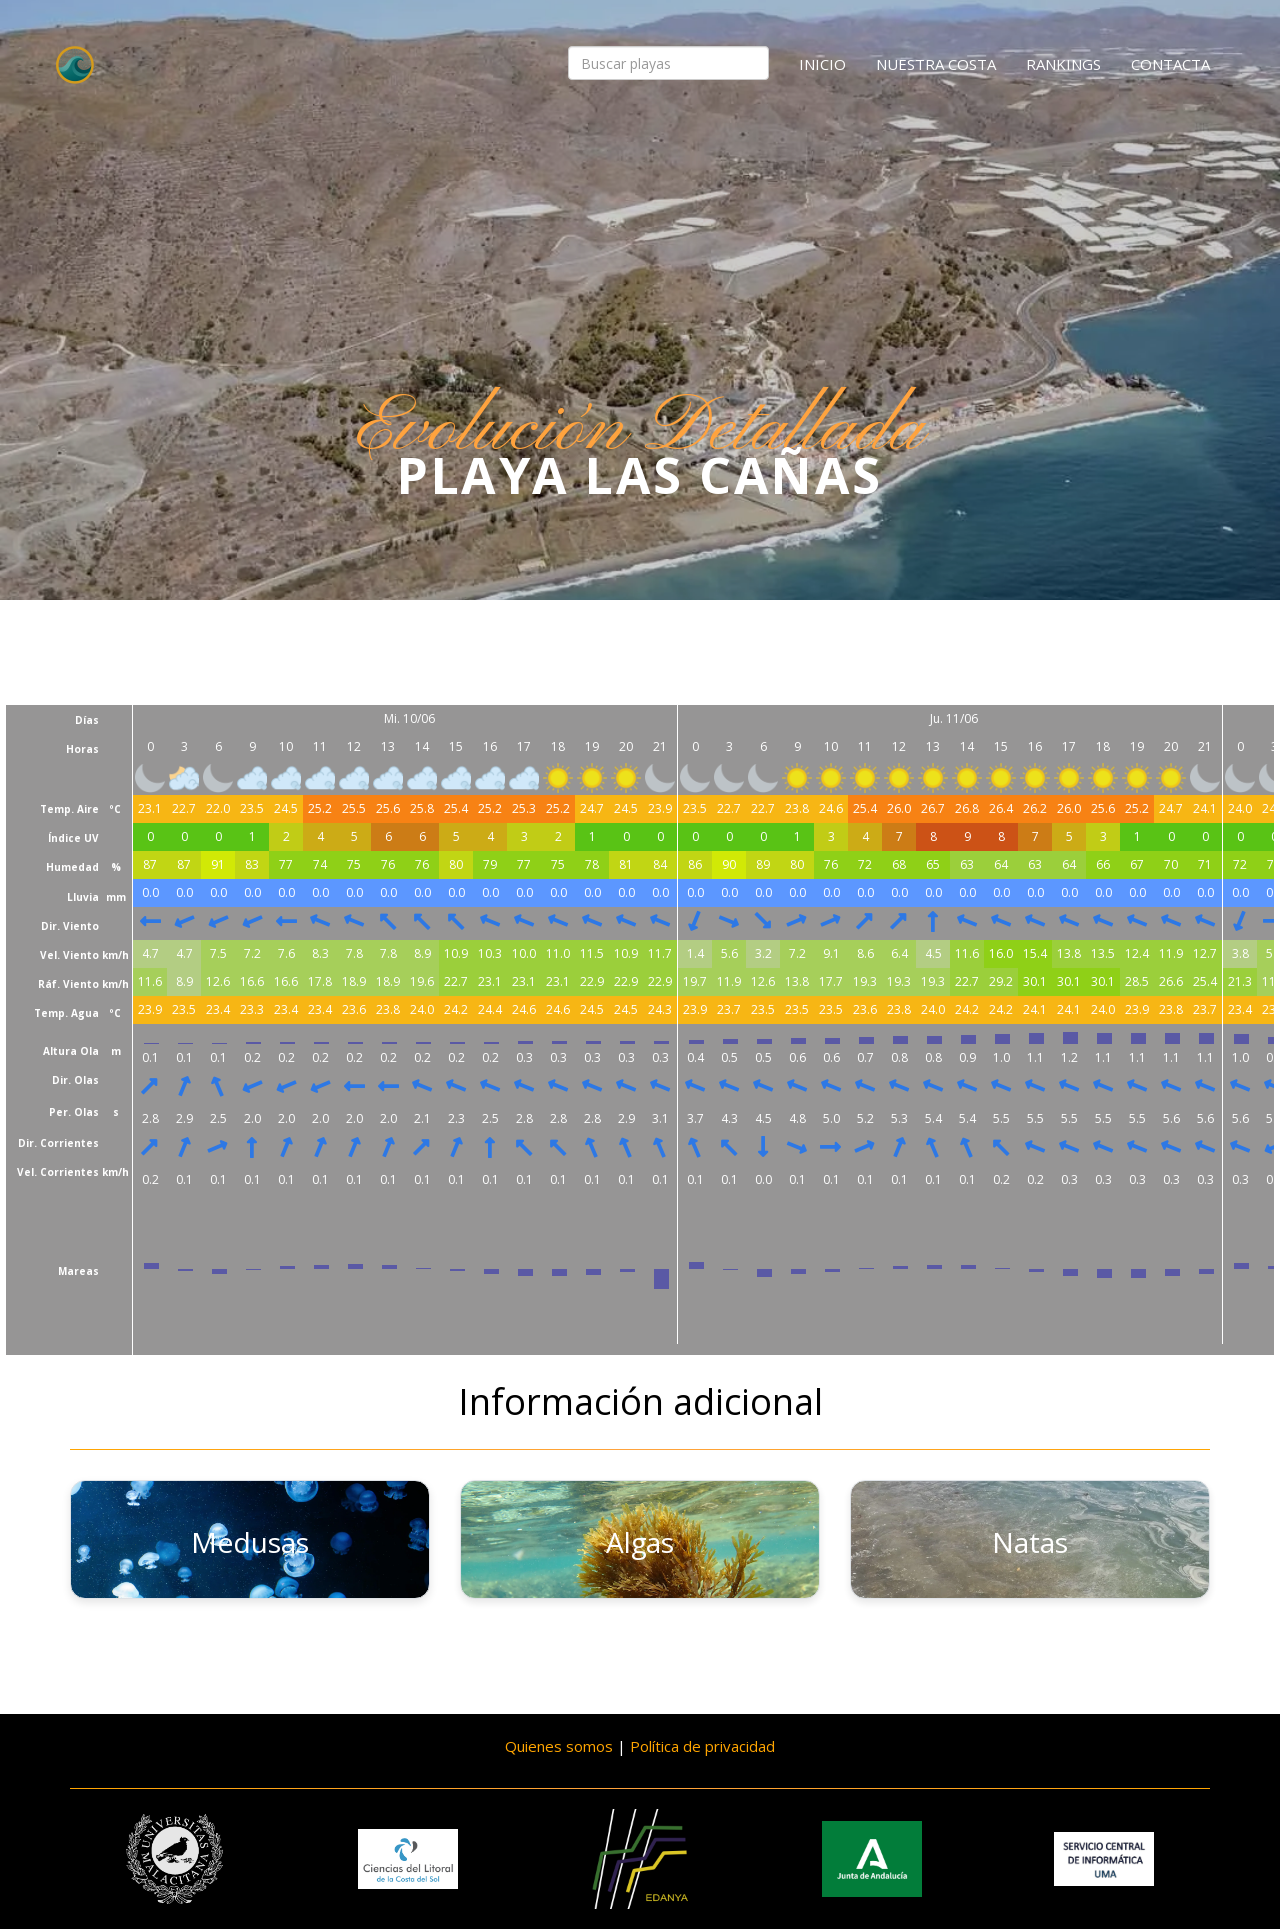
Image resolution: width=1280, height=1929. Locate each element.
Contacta (1170, 64)
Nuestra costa (936, 64)
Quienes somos (559, 1746)
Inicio (822, 64)
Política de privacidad (702, 1746)
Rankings (1063, 64)
